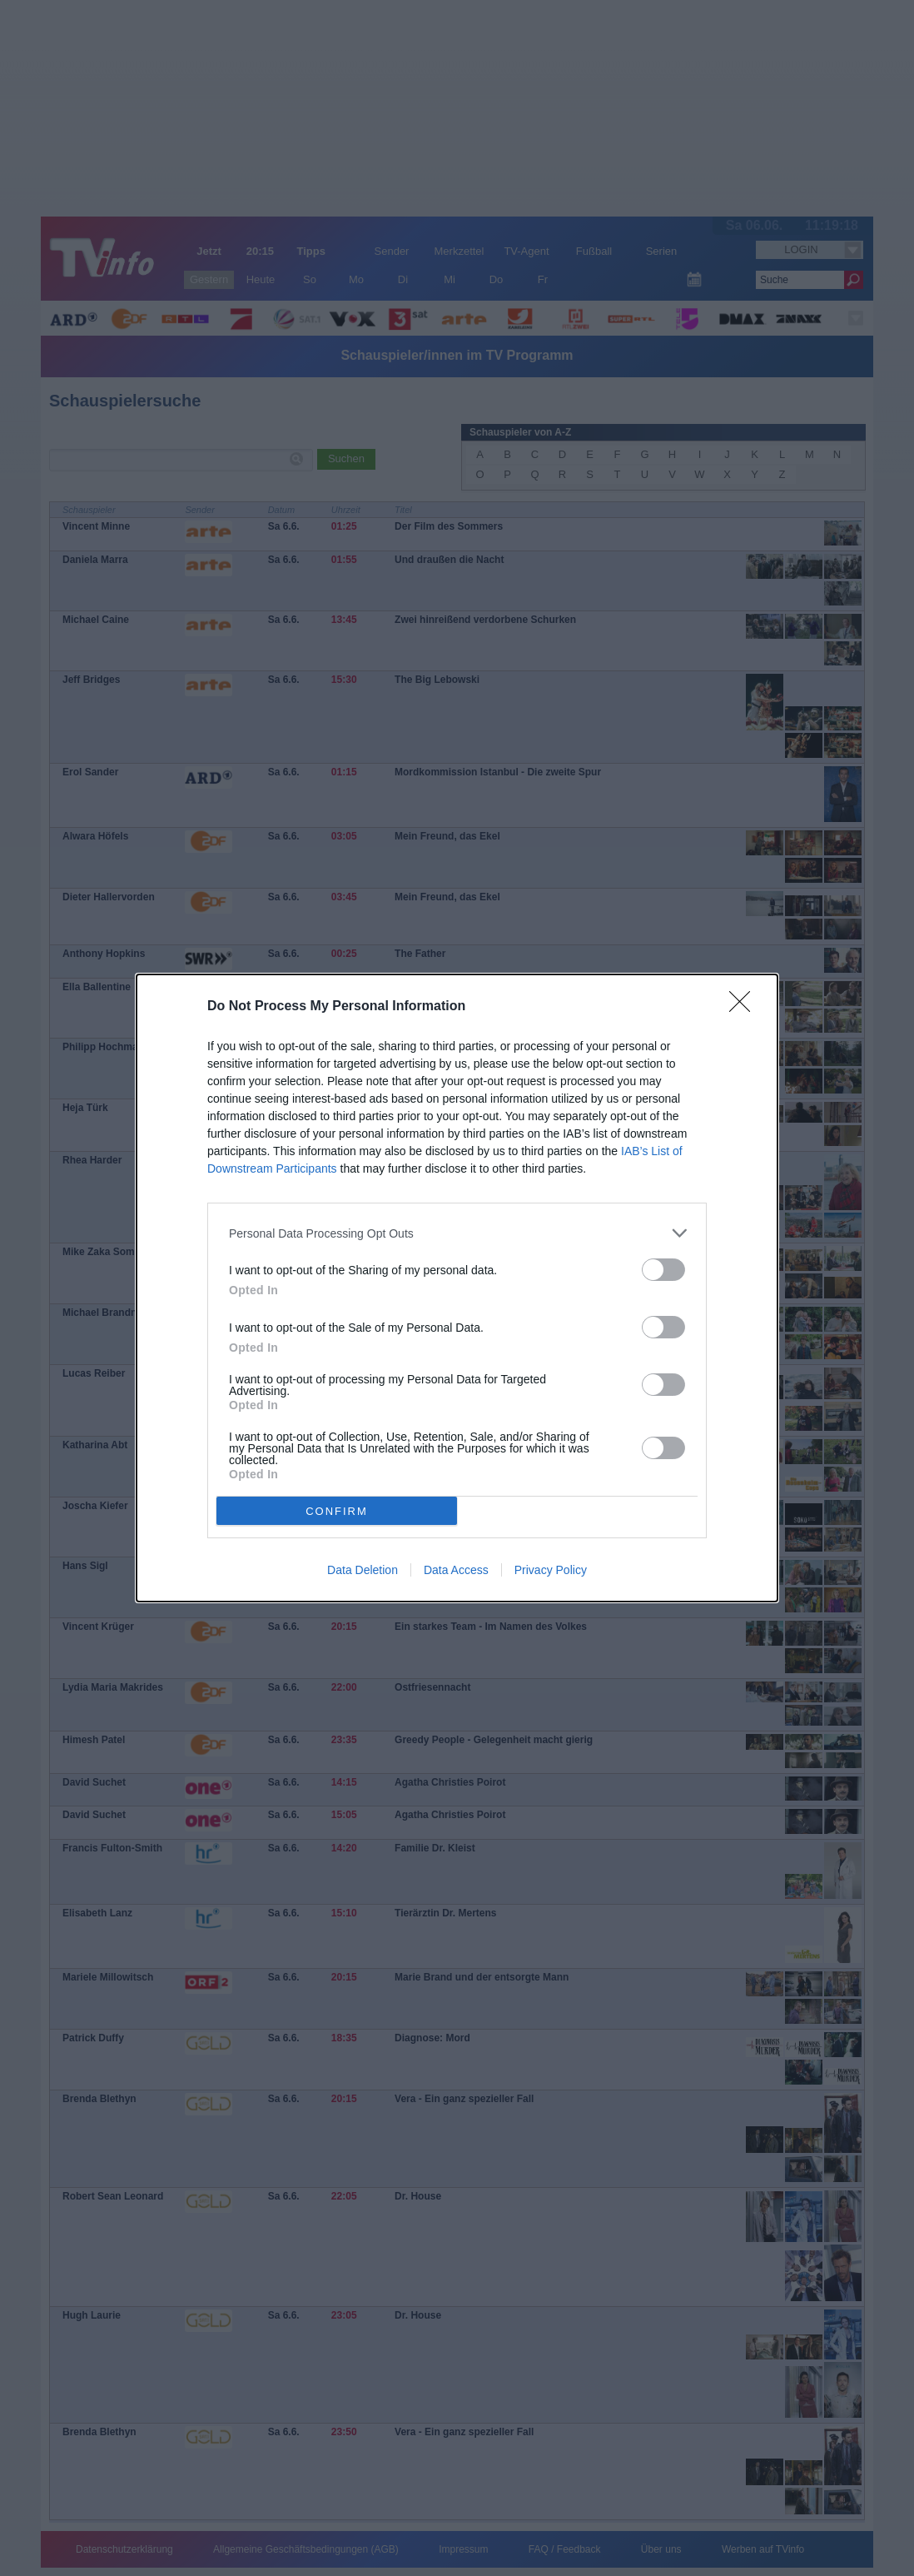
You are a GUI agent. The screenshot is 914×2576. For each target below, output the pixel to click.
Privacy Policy (550, 1570)
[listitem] (457, 1233)
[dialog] (457, 1288)
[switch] (663, 1269)
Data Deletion (362, 1570)
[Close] (745, 1007)
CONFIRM (336, 1511)
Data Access (456, 1570)
